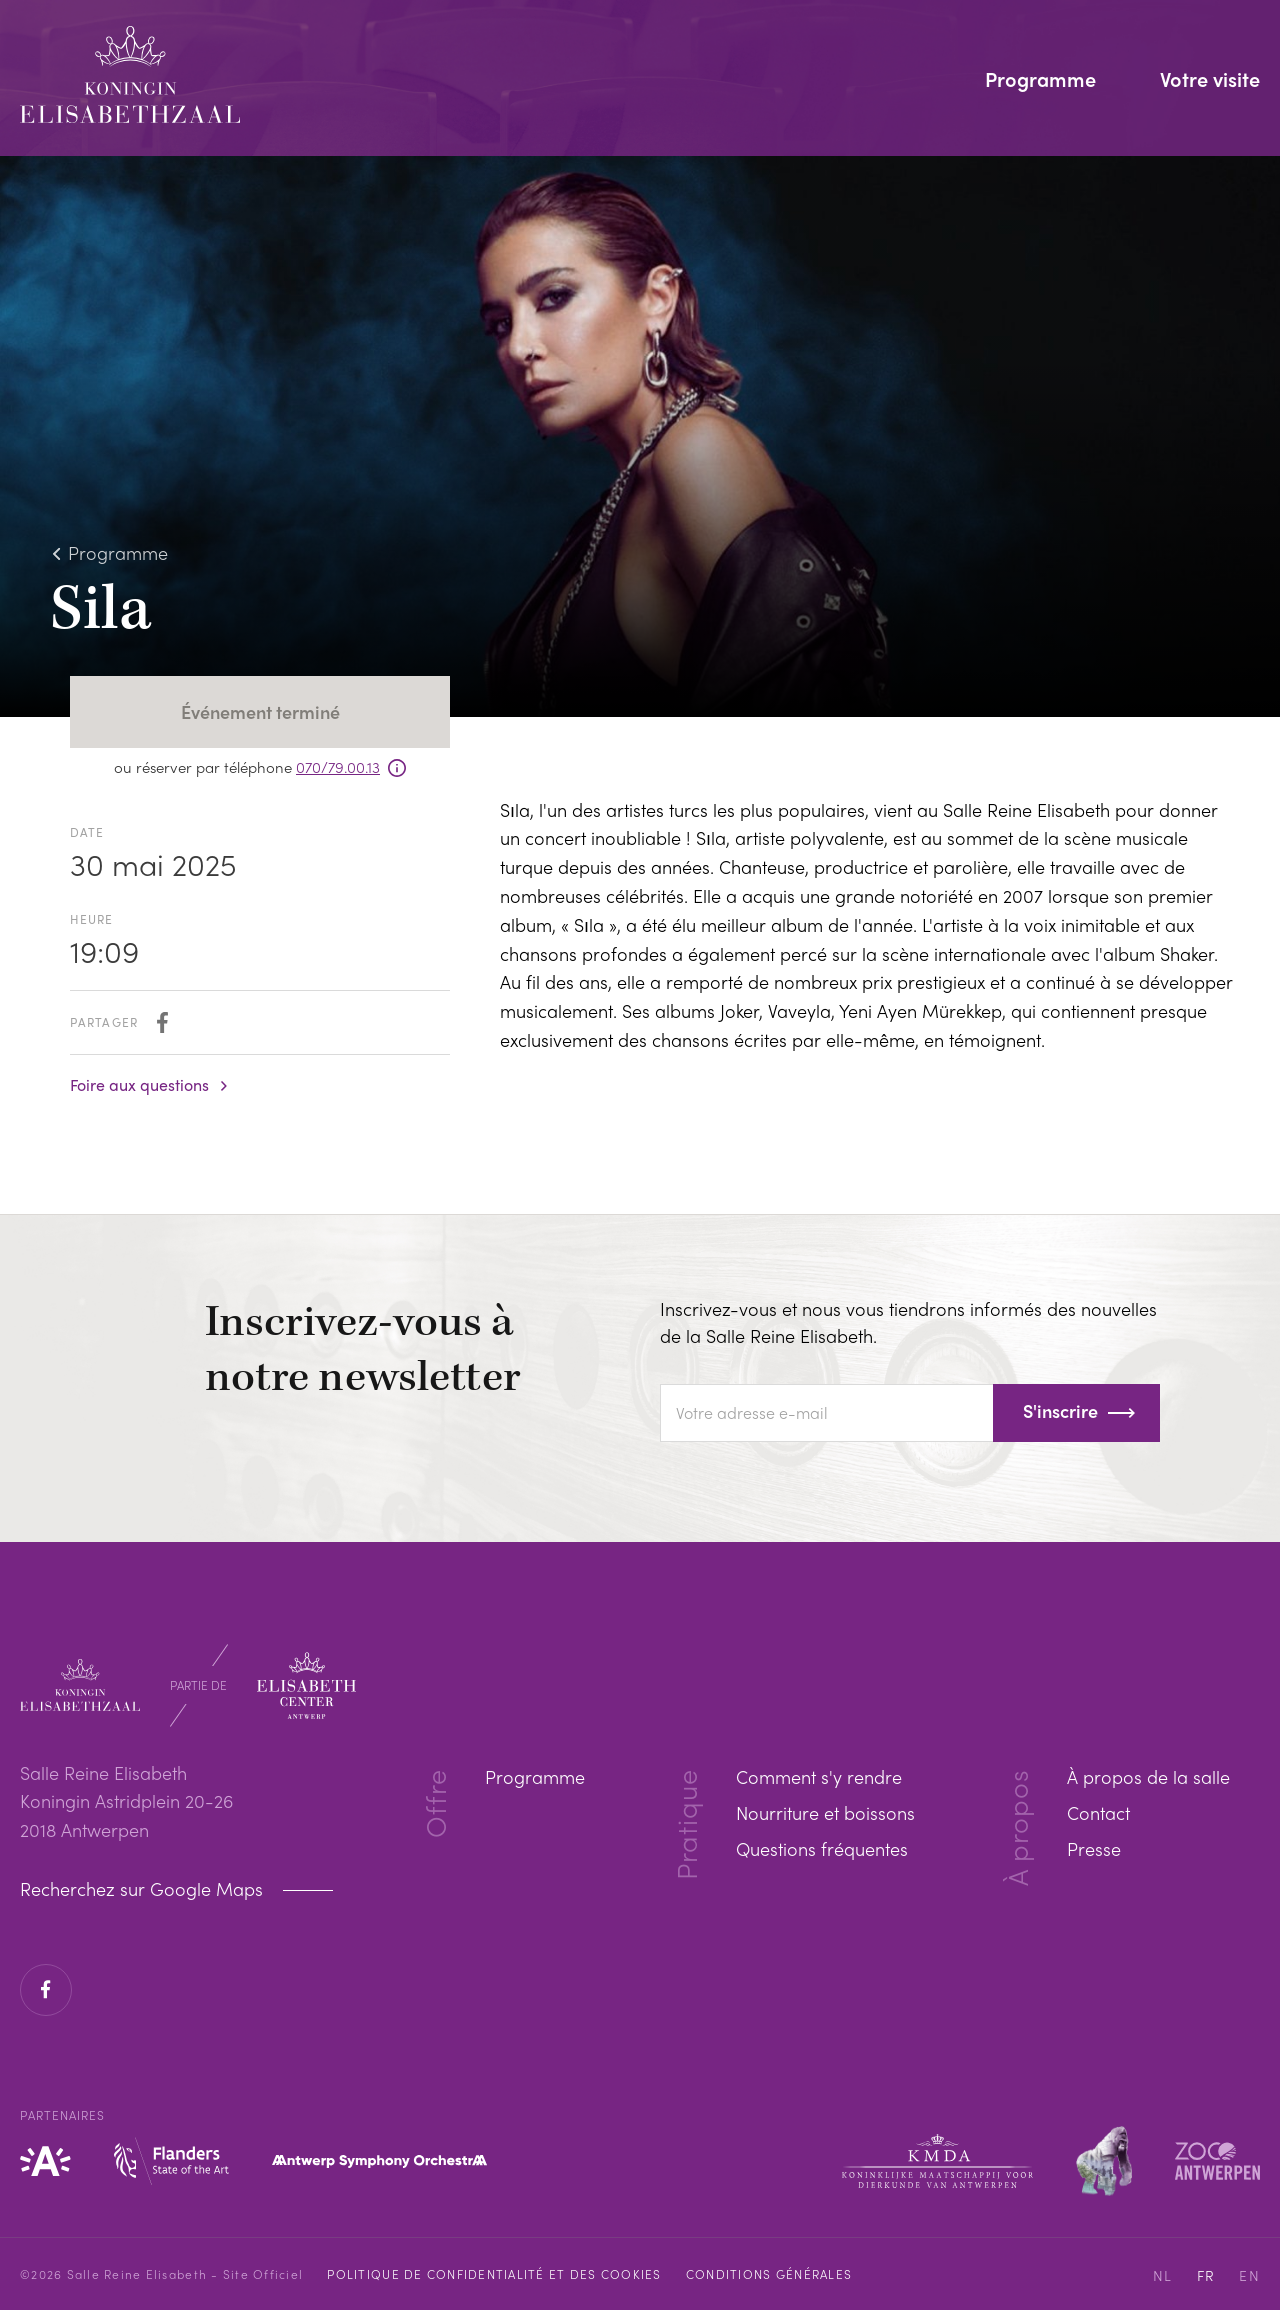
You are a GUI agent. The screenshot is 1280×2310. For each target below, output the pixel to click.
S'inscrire (1060, 1410)
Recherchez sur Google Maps (144, 1889)
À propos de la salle (1148, 1776)
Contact (1098, 1812)
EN (1249, 2275)
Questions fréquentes (822, 1848)
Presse (1094, 1848)
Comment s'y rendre (819, 1776)
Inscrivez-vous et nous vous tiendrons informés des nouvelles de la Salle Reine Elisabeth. (908, 1322)
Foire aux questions (139, 1085)
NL (1163, 2275)
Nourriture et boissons (825, 1812)
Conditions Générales (769, 2274)
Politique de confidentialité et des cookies (494, 2274)
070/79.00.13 (338, 767)
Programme (1040, 81)
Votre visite (1210, 81)
